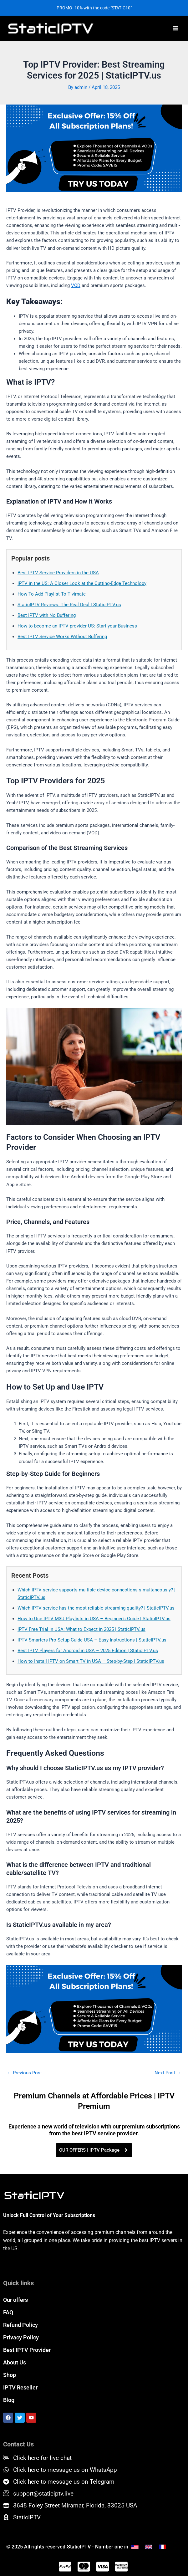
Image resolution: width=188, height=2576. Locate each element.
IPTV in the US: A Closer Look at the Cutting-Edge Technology (82, 583)
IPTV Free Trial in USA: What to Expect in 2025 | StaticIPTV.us (81, 1629)
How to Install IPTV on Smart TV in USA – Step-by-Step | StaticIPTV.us (91, 1661)
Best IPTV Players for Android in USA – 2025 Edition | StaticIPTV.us (88, 1650)
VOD (75, 285)
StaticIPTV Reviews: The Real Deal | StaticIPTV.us (69, 604)
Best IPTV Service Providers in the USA (58, 573)
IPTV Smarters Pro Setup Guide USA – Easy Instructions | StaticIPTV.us (92, 1640)
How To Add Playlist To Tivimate (52, 594)
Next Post (168, 2073)
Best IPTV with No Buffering (47, 615)
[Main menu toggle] (175, 28)
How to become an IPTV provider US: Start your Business (77, 626)
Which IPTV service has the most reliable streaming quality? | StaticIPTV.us (96, 1608)
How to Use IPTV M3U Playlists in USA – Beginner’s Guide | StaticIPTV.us (94, 1618)
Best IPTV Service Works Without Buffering (62, 636)
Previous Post (24, 2073)
